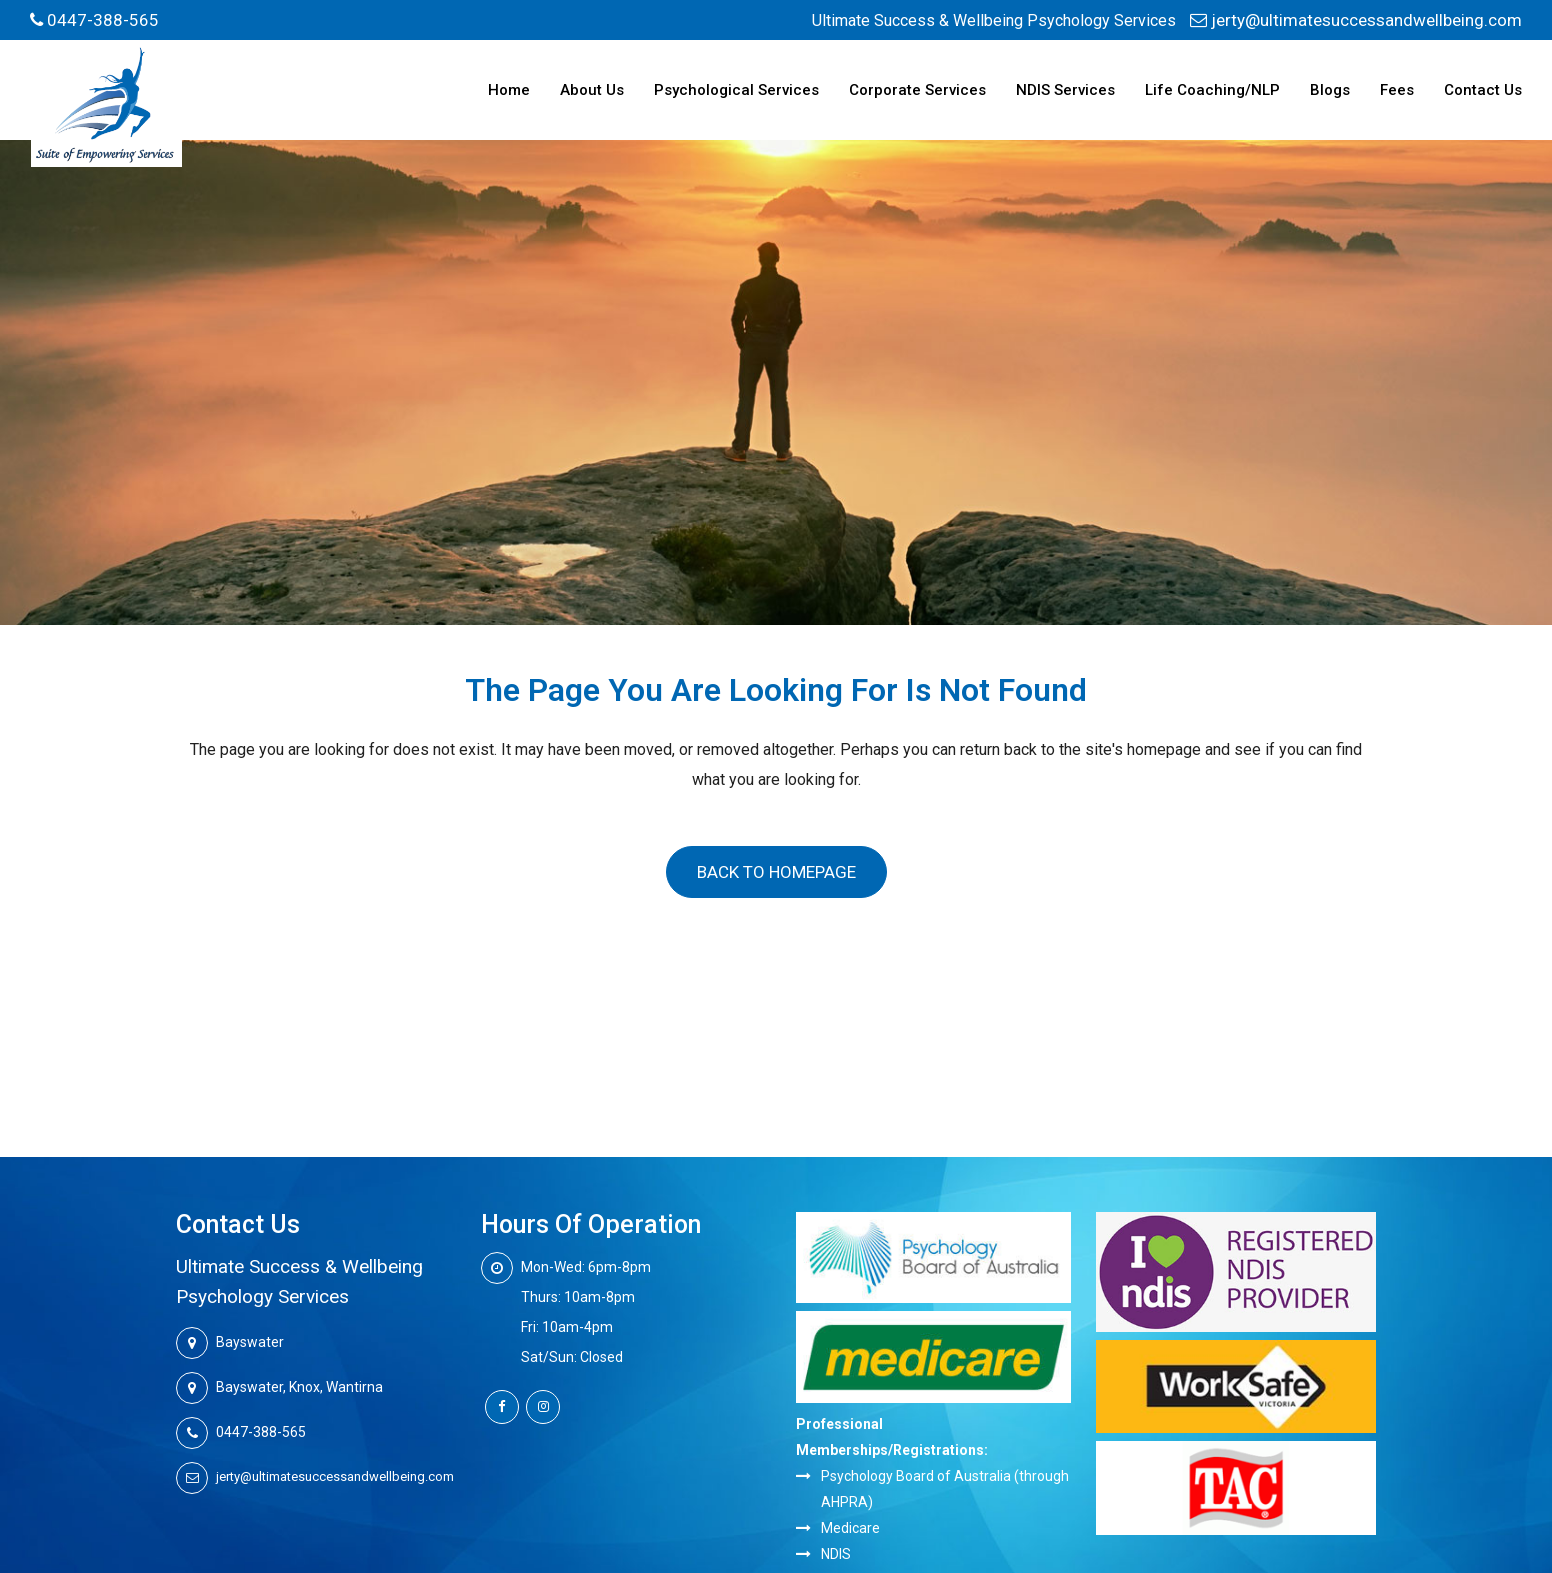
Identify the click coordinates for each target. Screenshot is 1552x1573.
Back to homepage (776, 872)
